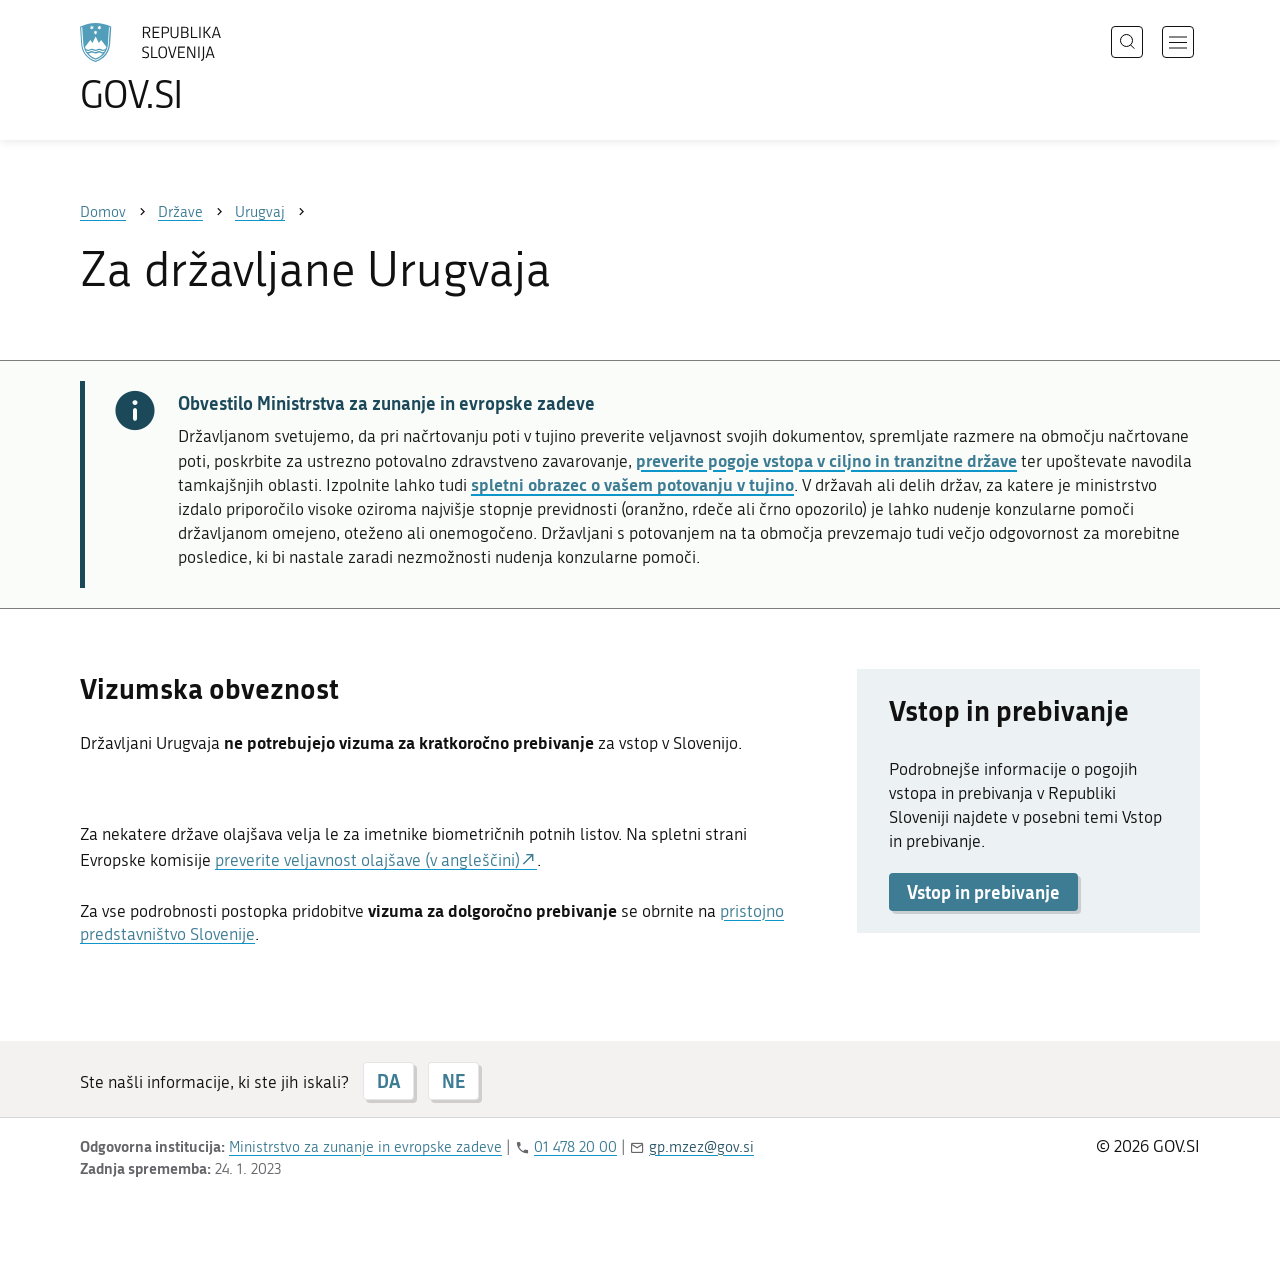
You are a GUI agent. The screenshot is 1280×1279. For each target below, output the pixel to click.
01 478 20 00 (575, 1147)
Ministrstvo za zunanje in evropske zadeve (365, 1147)
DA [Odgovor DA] (388, 1081)
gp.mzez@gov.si (701, 1147)
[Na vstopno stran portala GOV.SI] (206, 68)
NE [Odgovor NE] (453, 1081)
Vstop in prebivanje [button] (983, 892)
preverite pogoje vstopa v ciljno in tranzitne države (826, 460)
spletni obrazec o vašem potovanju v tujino (632, 484)
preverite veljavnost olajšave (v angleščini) (367, 860)
